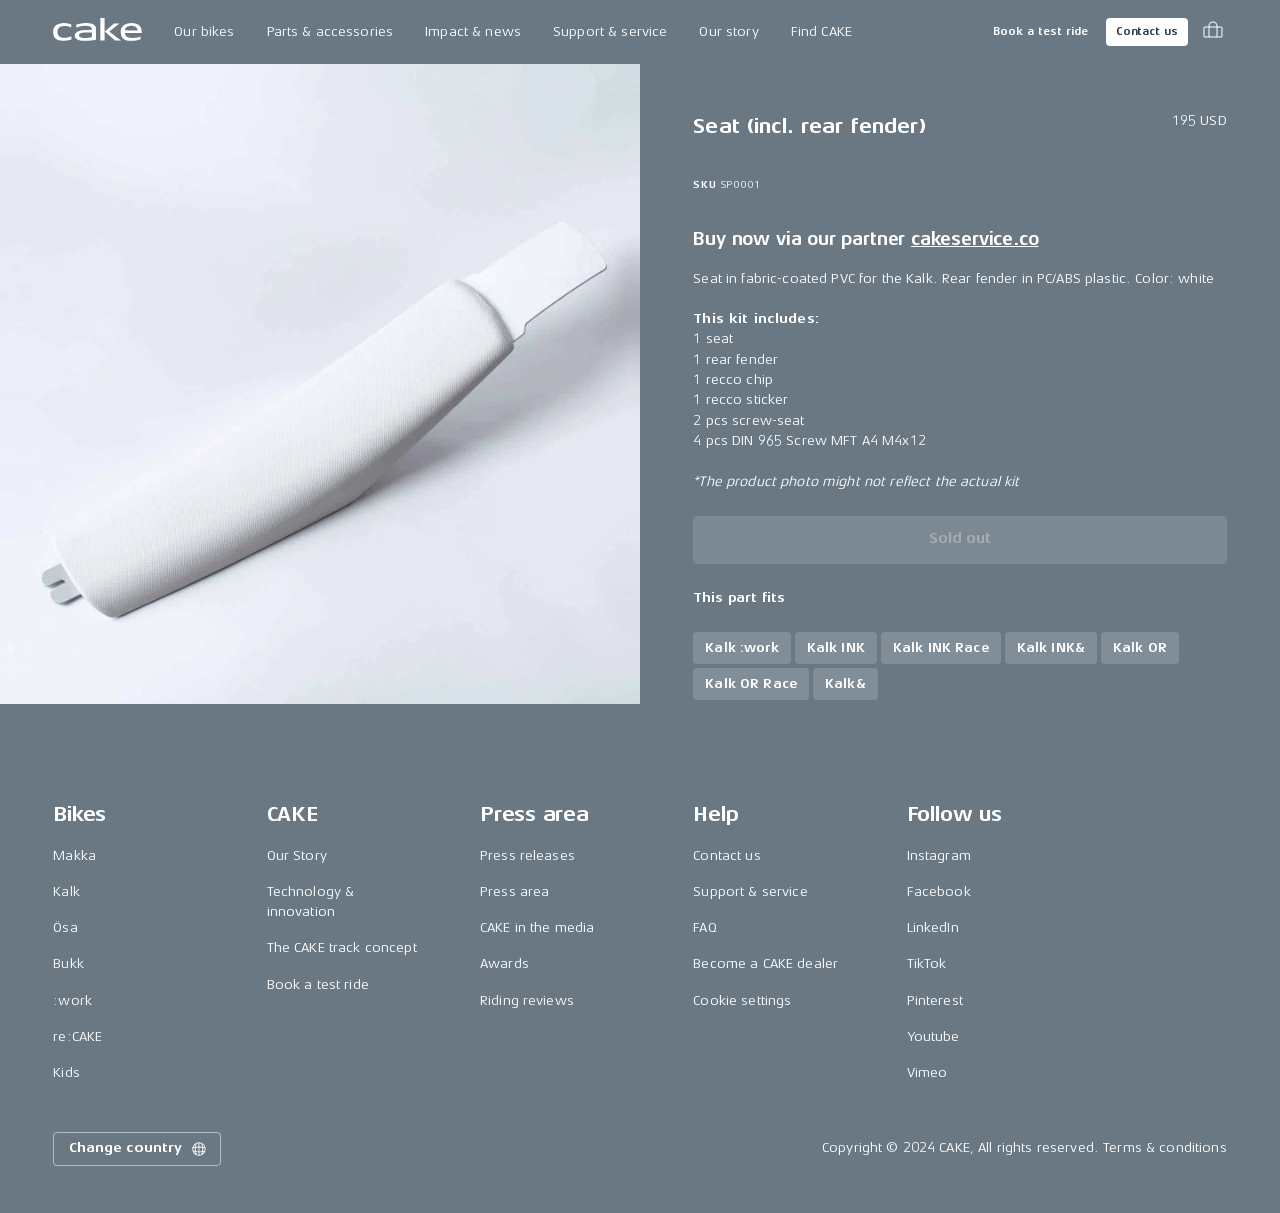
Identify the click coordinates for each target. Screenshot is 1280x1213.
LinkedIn (933, 927)
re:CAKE (77, 1036)
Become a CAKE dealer (765, 963)
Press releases (527, 855)
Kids (66, 1072)
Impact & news (473, 31)
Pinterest (935, 1000)
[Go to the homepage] (97, 32)
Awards (504, 963)
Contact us (1147, 31)
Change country (139, 1149)
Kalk (66, 891)
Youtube (933, 1036)
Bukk (68, 963)
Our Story (297, 855)
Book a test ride (1040, 31)
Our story (728, 31)
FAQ (704, 927)
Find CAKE (821, 31)
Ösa (65, 927)
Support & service (610, 31)
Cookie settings (742, 1000)
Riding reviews (527, 1000)
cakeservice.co (974, 239)
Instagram (939, 855)
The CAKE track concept (342, 947)
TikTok (927, 963)
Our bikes (204, 31)
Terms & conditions (1165, 1147)
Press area (514, 891)
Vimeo (927, 1072)
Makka (74, 855)
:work (72, 1000)
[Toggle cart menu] (1213, 32)
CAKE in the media (537, 927)
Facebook (939, 891)
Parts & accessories (330, 31)
